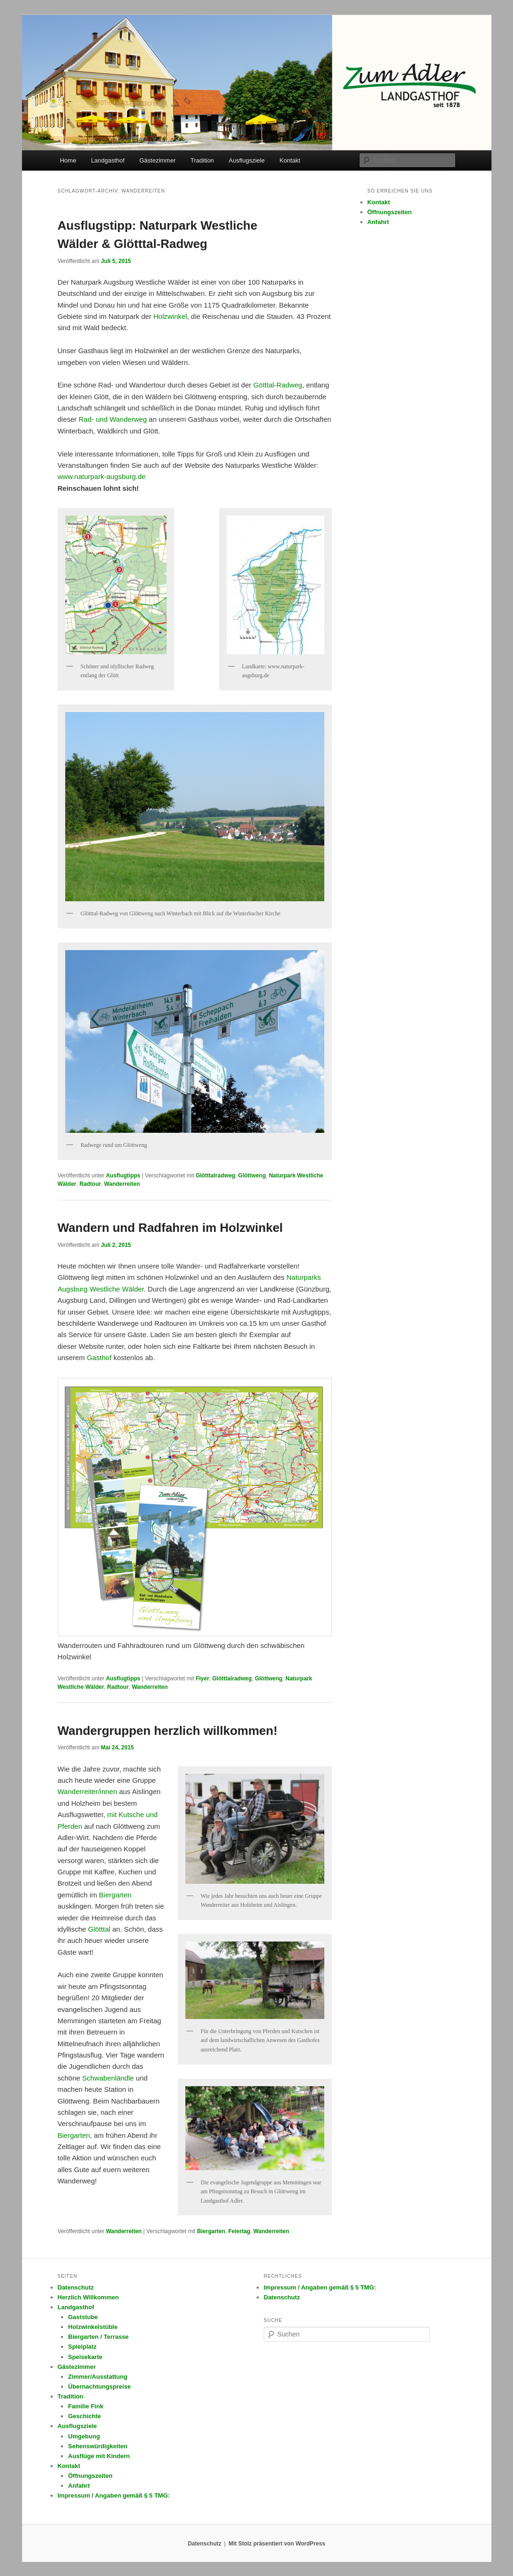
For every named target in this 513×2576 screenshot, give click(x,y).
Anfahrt (378, 221)
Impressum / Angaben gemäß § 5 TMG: (114, 2495)
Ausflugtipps (123, 1175)
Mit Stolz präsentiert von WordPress (277, 2543)
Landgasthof (108, 160)
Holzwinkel (170, 316)
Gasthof (99, 1357)
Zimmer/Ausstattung (97, 2376)
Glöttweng (252, 1175)
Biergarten (115, 1895)
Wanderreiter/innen (88, 1791)
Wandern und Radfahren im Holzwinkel (170, 1228)
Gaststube (83, 2317)
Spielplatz (82, 2346)
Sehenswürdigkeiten (97, 2446)
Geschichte (84, 2416)
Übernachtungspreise (99, 2386)
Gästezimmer (157, 160)
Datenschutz (76, 2287)
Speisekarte (85, 2356)
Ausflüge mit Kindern (99, 2456)
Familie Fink (85, 2406)
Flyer (202, 1678)
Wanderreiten (122, 1184)
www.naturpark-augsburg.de (102, 476)
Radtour (90, 1184)
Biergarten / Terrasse (98, 2336)
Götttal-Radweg (277, 385)
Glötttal (99, 1929)
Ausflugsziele (247, 160)
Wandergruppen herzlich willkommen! (168, 1731)
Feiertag (240, 2231)
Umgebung (84, 2436)
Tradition (202, 160)
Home (68, 160)
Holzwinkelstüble (92, 2326)
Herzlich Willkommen (88, 2297)
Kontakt (289, 160)
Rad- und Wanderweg (113, 419)
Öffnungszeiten (390, 212)
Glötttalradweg (215, 1175)
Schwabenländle (108, 2078)
